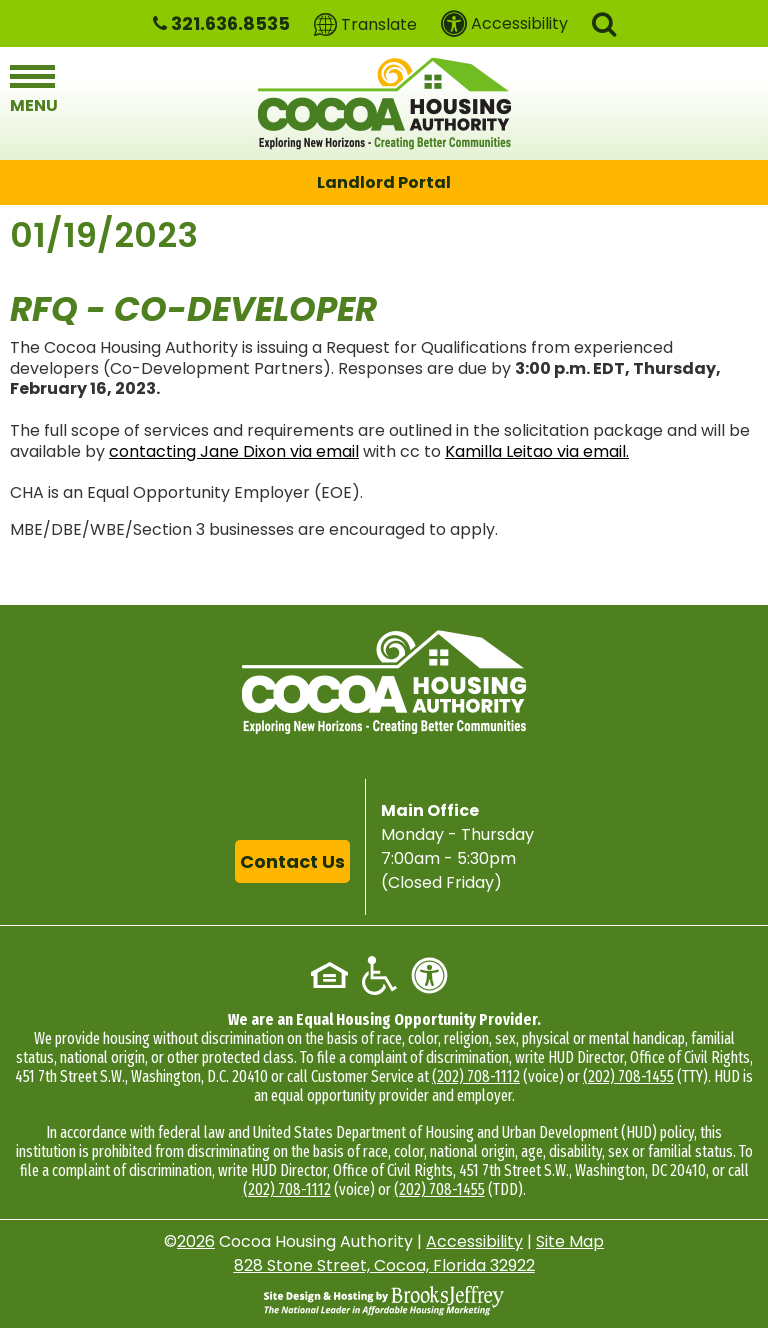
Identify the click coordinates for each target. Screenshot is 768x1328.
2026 (196, 1241)
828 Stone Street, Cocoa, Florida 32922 (384, 1265)
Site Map (570, 1241)
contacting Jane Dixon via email (234, 451)
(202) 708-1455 (628, 1076)
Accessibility (474, 1241)
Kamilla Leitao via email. (537, 451)
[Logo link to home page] (384, 103)
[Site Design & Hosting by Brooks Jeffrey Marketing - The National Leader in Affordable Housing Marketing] (384, 1300)
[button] (604, 22)
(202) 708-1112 (476, 1076)
